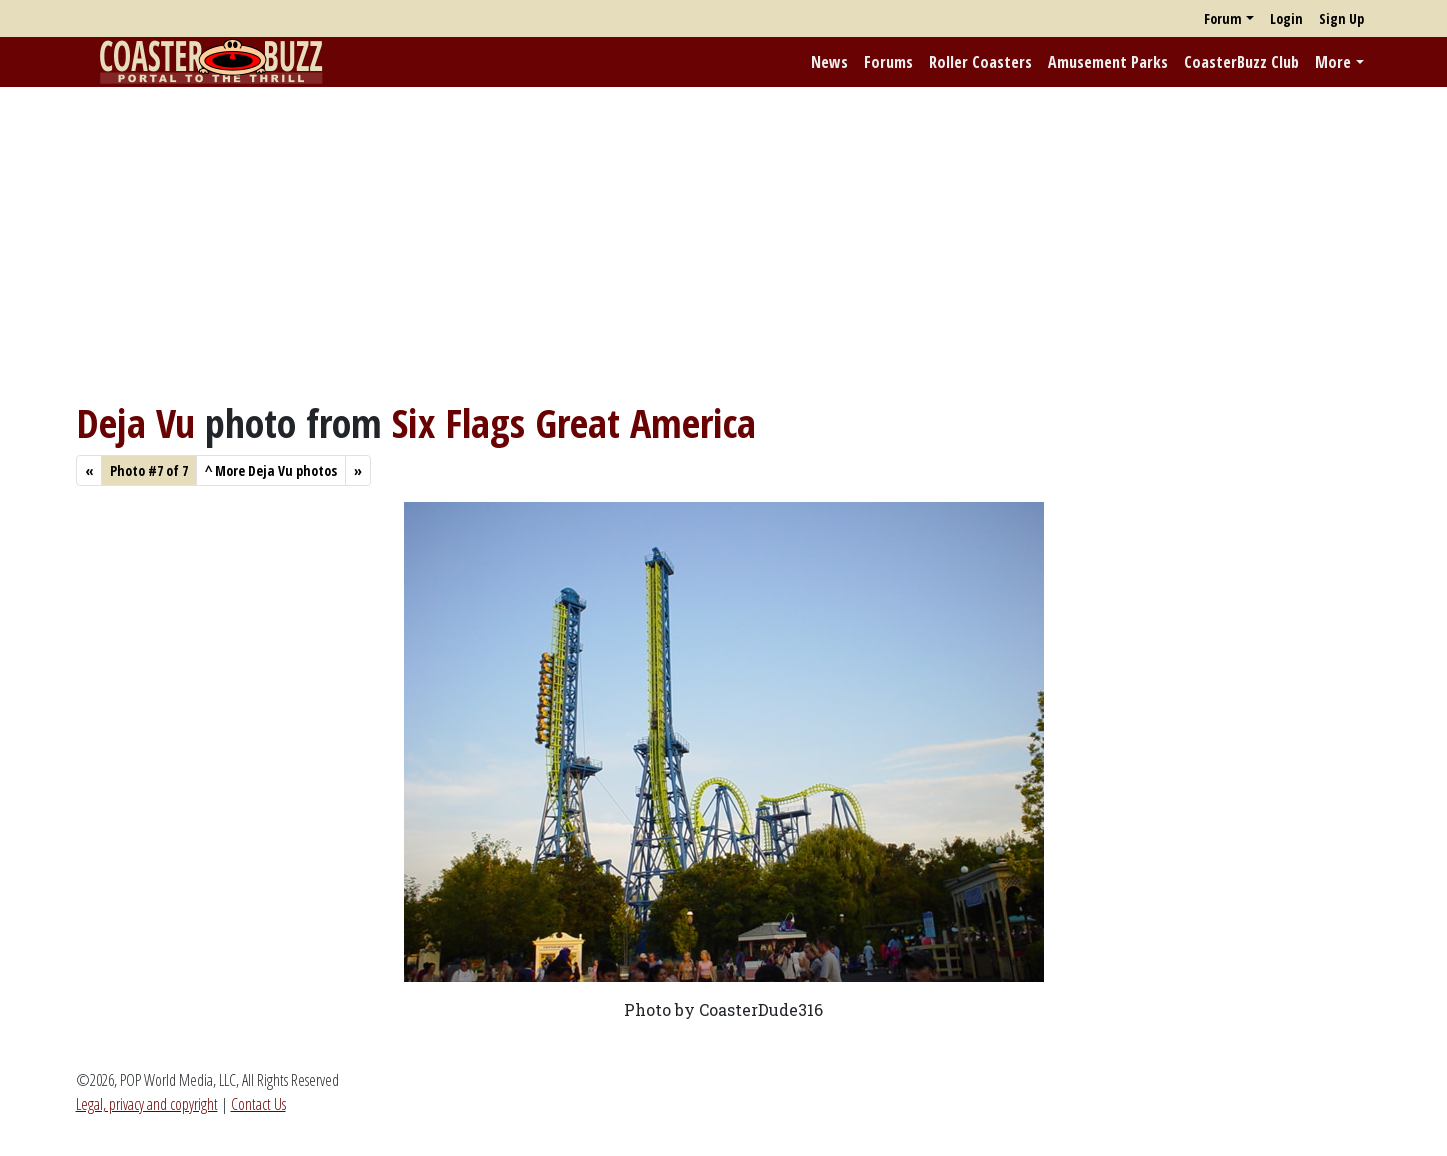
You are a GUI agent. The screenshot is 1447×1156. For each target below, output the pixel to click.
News (829, 62)
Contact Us (258, 1104)
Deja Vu (135, 422)
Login (1286, 18)
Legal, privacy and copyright (147, 1104)
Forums (888, 62)
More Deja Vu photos (271, 470)
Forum (1223, 18)
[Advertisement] (724, 243)
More (1333, 62)
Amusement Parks (1108, 62)
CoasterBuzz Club (1241, 62)
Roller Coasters (980, 62)
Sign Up (1341, 18)
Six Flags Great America (574, 422)
